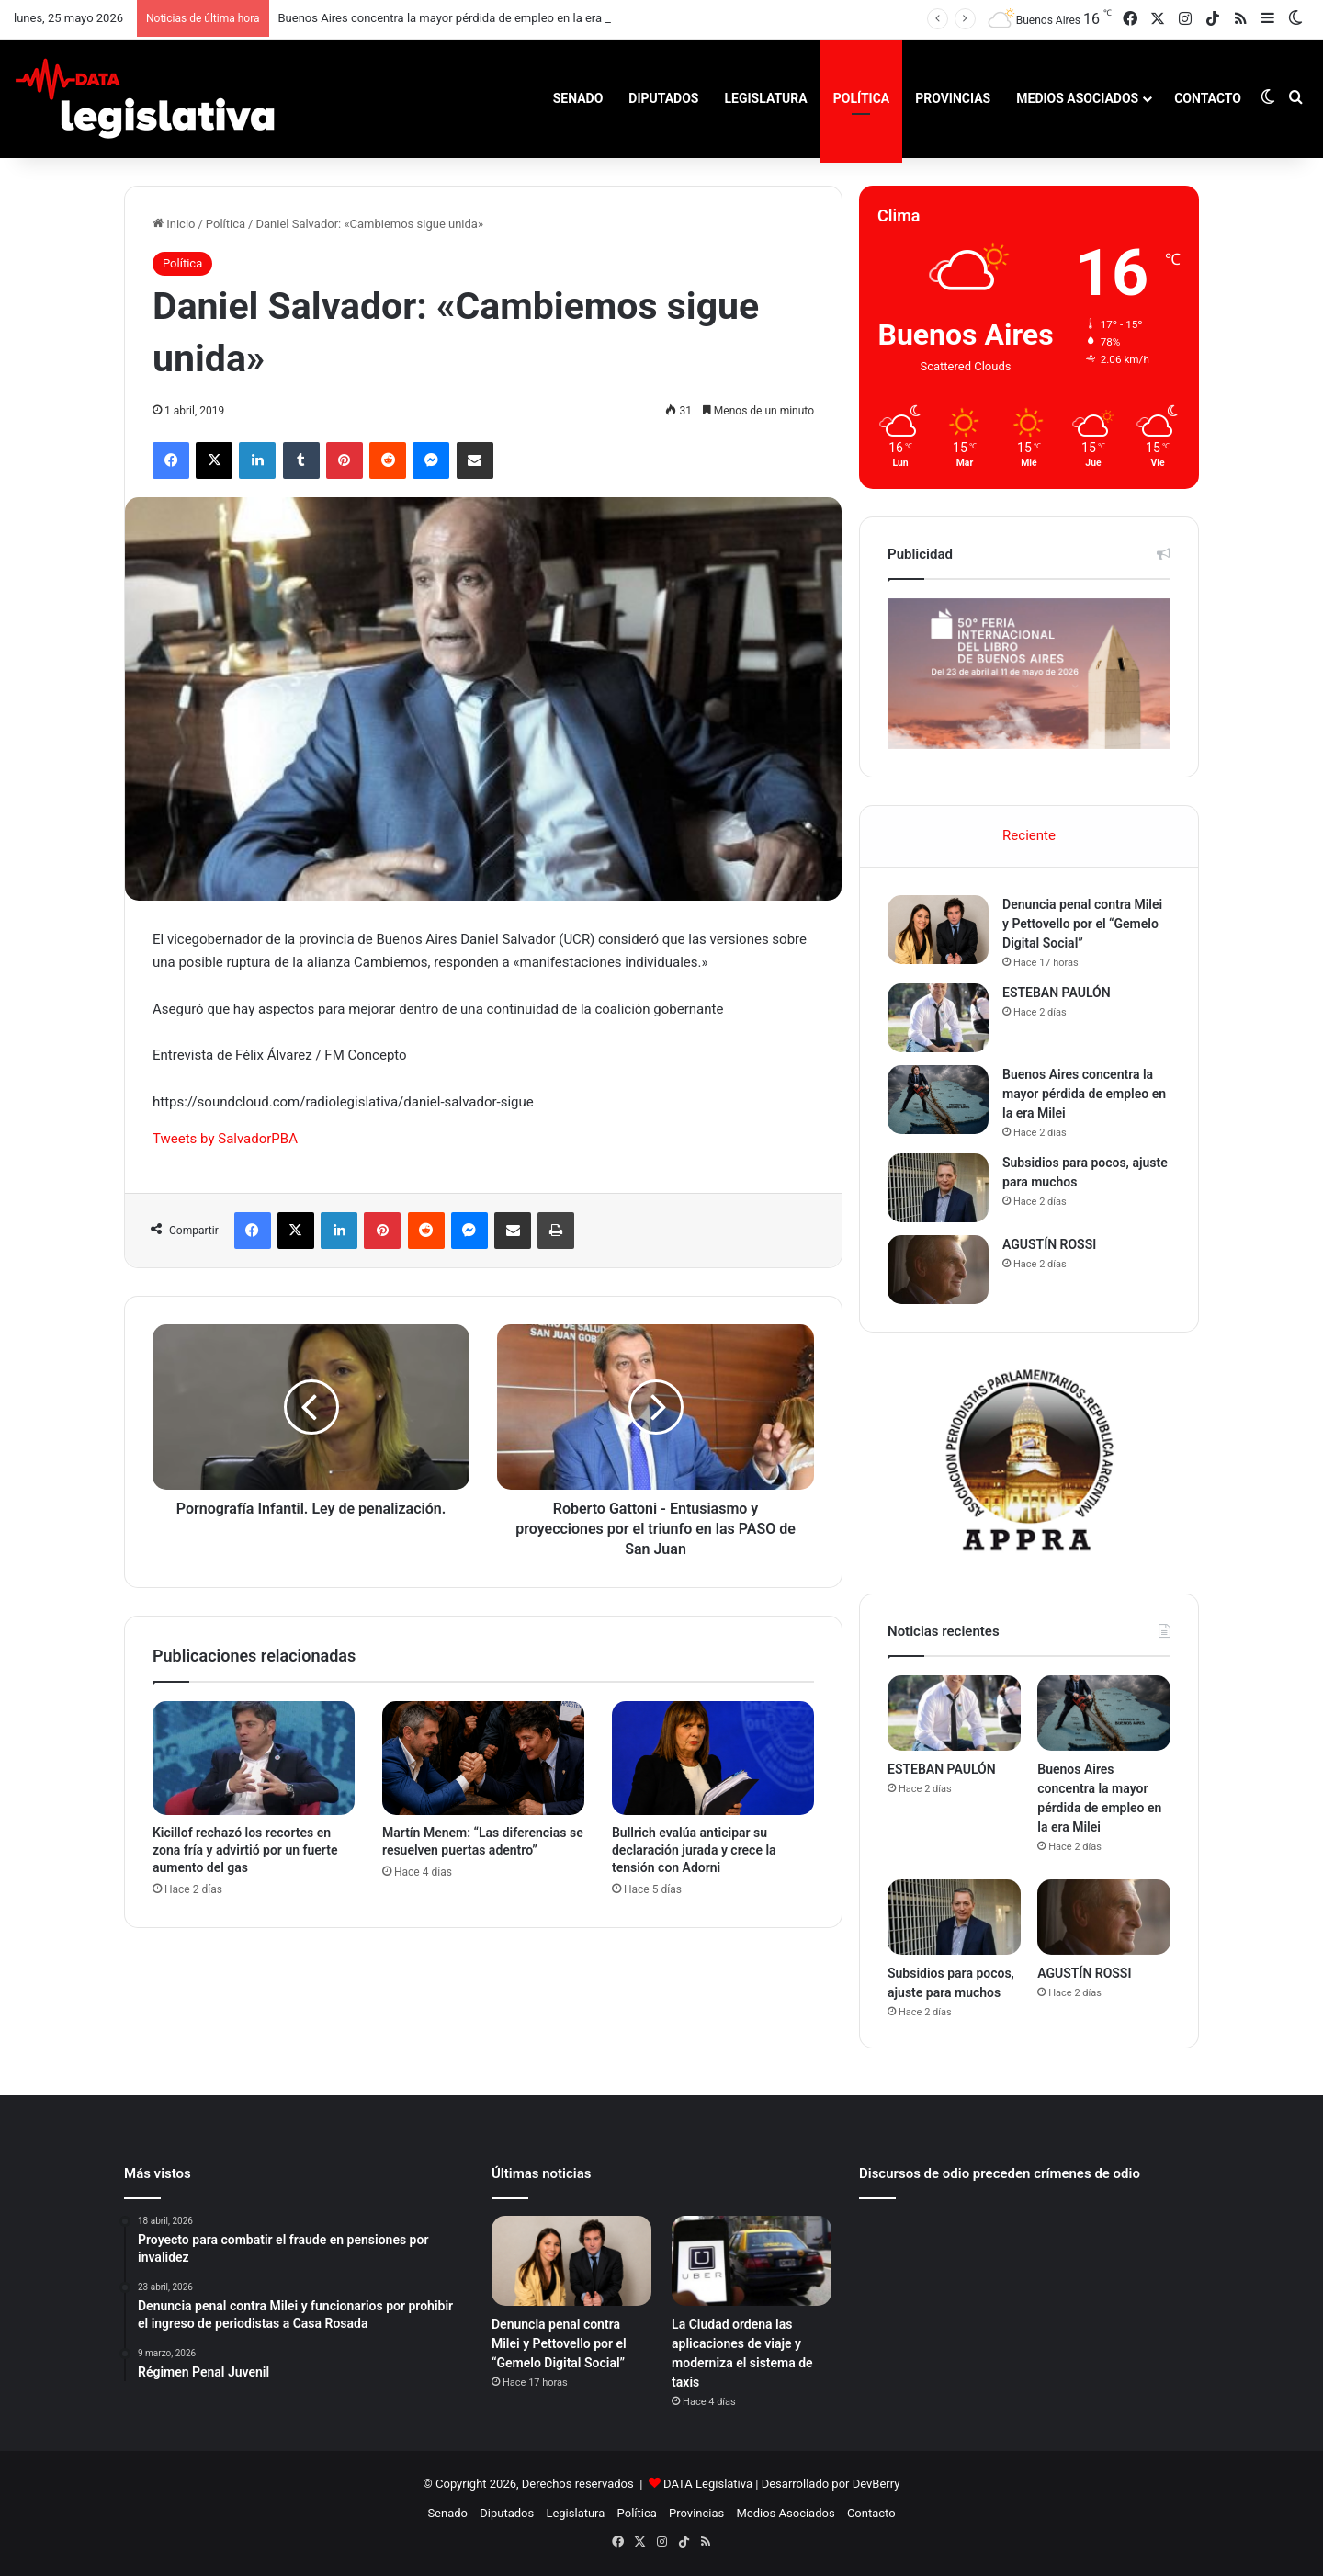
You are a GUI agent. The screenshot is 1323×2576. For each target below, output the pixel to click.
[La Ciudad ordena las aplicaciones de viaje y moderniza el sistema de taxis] (751, 2261)
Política (861, 98)
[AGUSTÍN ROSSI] (938, 1269)
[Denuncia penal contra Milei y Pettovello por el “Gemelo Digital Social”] (938, 929)
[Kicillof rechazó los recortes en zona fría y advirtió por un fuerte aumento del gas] (254, 1758)
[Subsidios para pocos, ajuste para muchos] (938, 1187)
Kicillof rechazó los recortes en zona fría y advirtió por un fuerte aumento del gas (245, 1850)
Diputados (663, 98)
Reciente (1029, 835)
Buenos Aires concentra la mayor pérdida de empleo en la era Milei (454, 18)
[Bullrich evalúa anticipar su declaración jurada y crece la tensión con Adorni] (713, 1758)
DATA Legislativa (707, 2484)
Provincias (952, 98)
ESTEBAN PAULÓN (1056, 992)
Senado (578, 98)
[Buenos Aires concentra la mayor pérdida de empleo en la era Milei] (938, 1099)
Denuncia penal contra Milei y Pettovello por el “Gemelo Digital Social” (1082, 923)
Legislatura (765, 98)
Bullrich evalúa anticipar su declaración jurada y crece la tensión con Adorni (694, 1850)
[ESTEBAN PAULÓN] (938, 1017)
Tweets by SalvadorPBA (225, 1138)
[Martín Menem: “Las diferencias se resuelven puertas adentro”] (483, 1758)
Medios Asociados (1077, 98)
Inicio (174, 224)
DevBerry (876, 2484)
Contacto (1207, 98)
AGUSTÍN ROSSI (1049, 1244)
